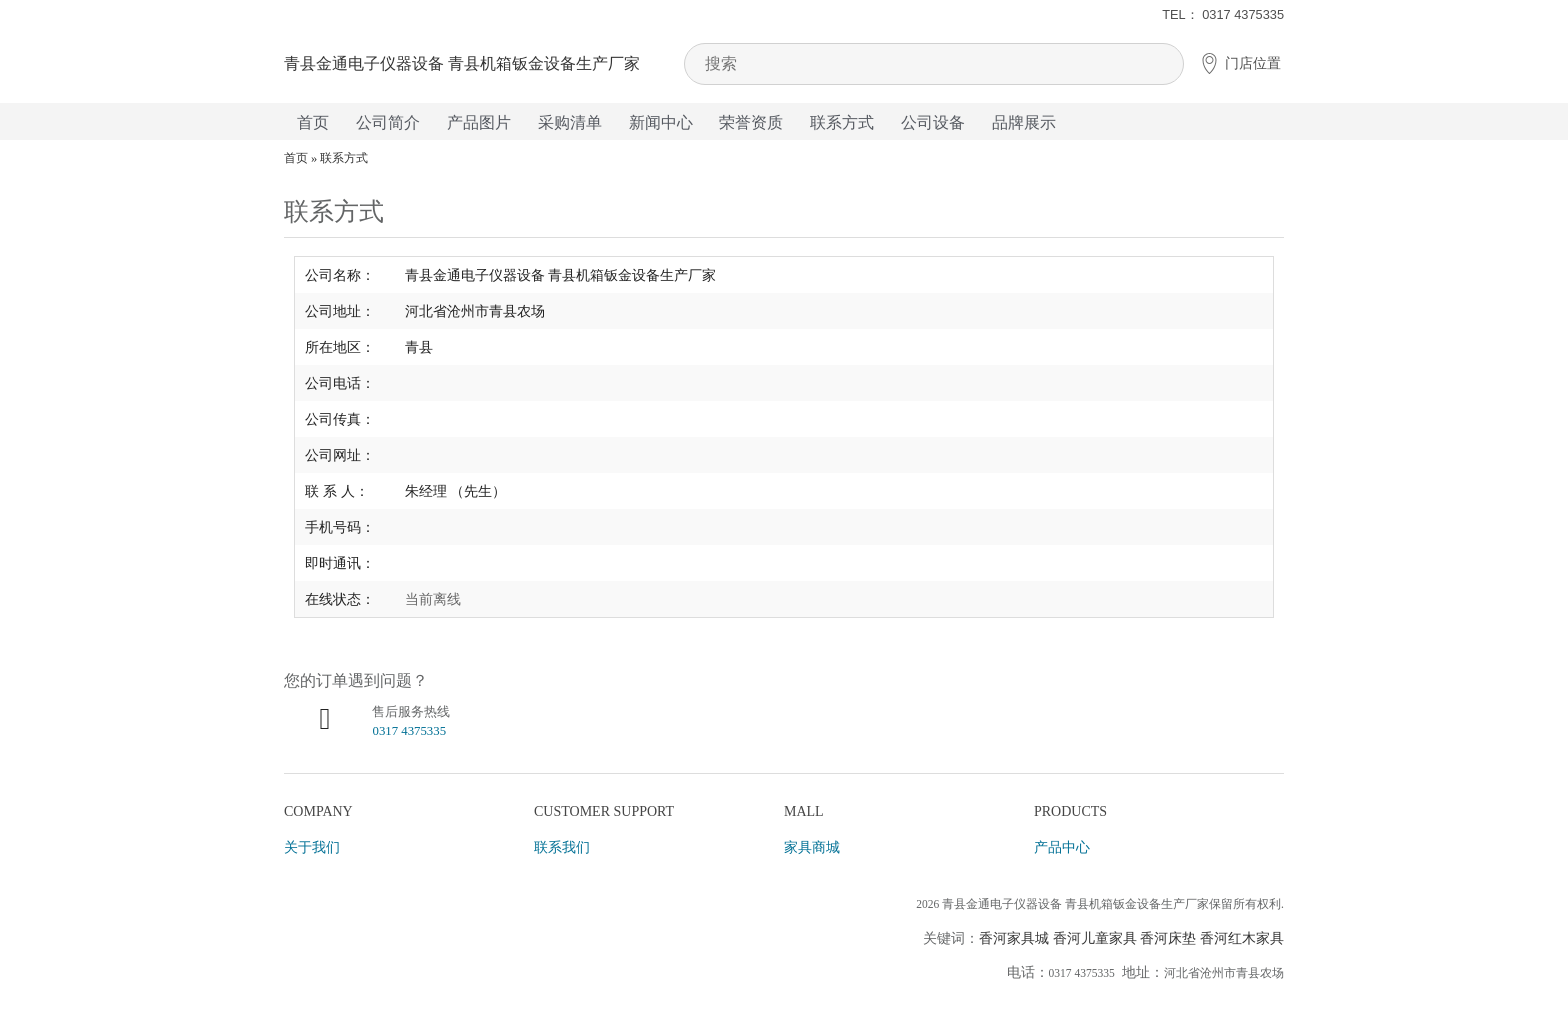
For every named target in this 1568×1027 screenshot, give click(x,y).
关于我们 (312, 847)
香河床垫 (1168, 938)
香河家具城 (1014, 938)
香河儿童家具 (1095, 938)
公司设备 (933, 122)
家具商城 (812, 847)
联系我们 (562, 847)
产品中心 (1062, 847)
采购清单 (570, 122)
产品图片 (479, 122)
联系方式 (842, 122)
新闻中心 (661, 122)
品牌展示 (1024, 122)
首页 (313, 122)
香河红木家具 (1242, 938)
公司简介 (388, 122)
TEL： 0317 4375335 (1223, 14)
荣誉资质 (751, 122)
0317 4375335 (409, 731)
